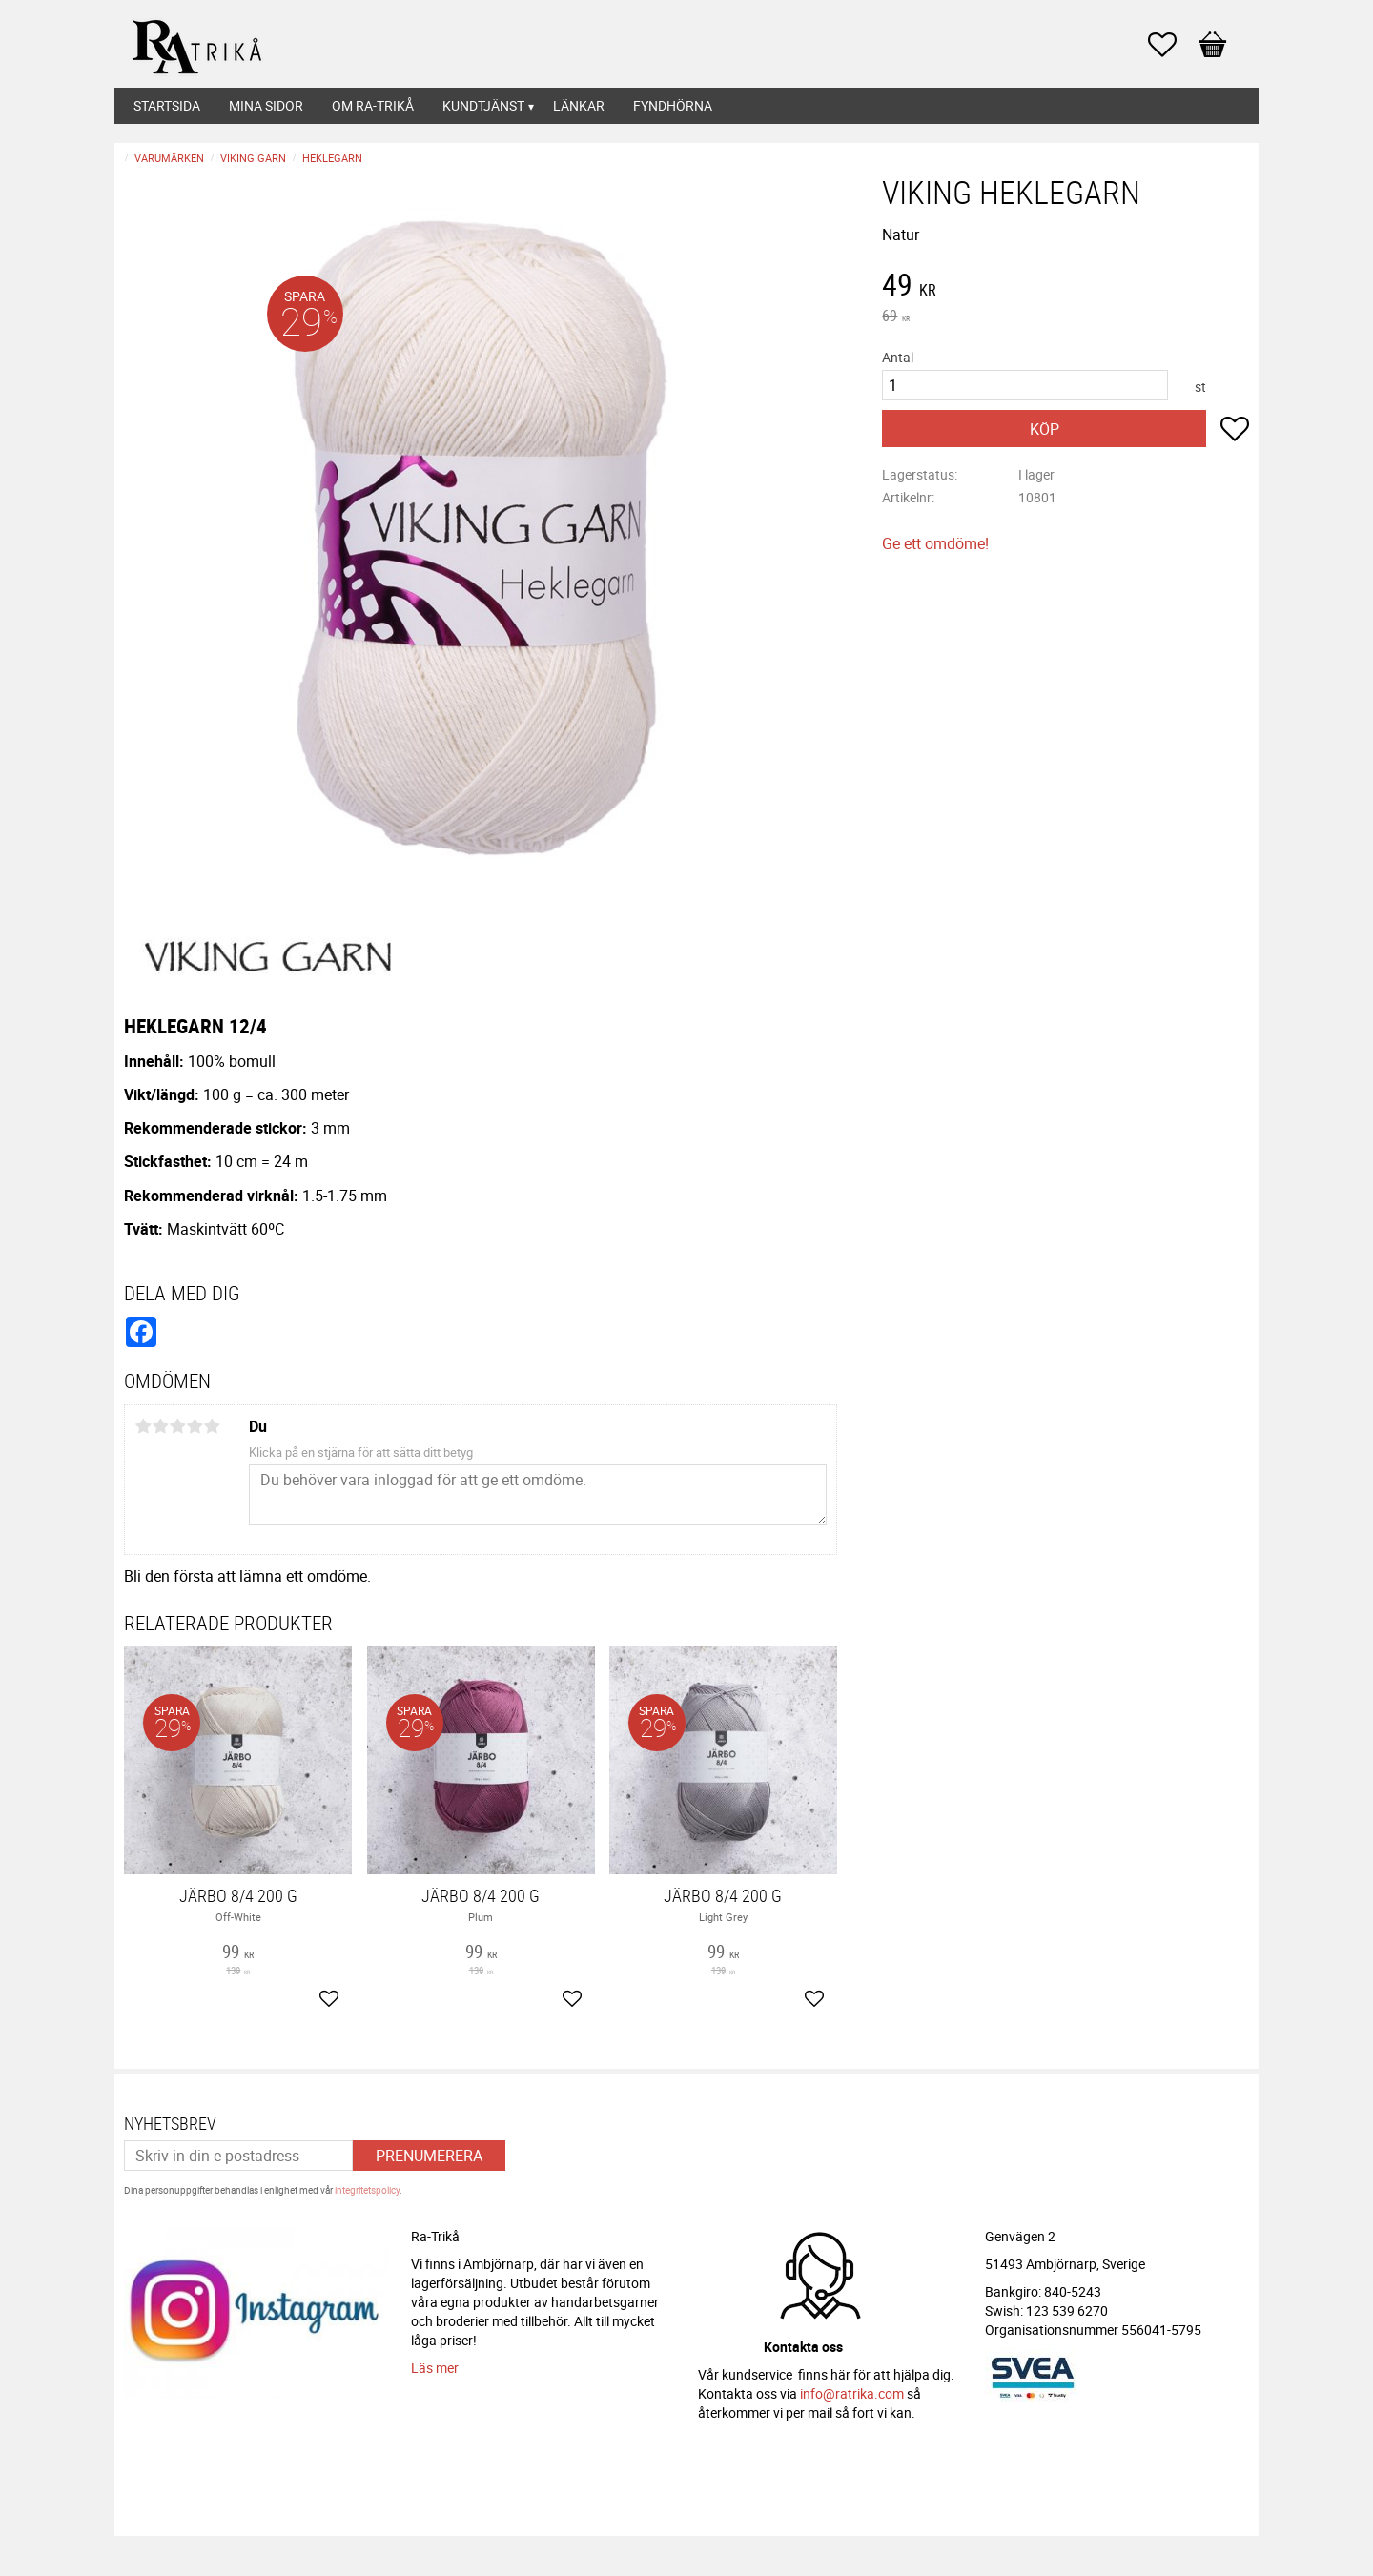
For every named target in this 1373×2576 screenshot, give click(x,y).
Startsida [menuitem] (166, 105)
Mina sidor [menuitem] (266, 105)
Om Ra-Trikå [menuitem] (373, 105)
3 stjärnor (177, 1426)
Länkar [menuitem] (579, 105)
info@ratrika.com (852, 2393)
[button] (1172, 45)
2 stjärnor (160, 1426)
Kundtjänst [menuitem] (483, 105)
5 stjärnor (211, 1426)
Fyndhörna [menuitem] (672, 105)
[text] (1065, 286)
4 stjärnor (194, 1426)
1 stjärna (143, 1426)
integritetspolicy (367, 2190)
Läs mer (435, 2368)
